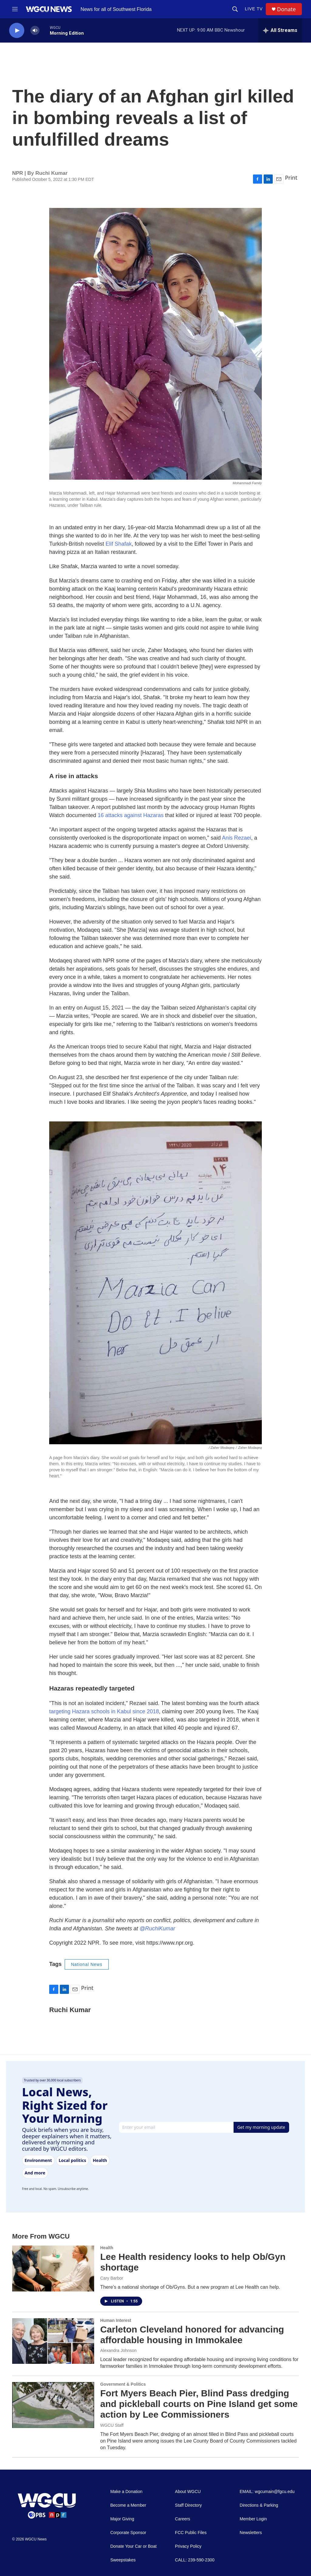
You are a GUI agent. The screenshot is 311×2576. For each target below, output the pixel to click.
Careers (182, 2519)
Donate (286, 9)
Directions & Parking (259, 2505)
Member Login (253, 2519)
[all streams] (280, 30)
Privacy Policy (188, 2546)
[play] (17, 30)
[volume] (35, 30)
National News (86, 1964)
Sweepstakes (122, 2560)
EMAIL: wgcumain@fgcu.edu (267, 2491)
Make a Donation (126, 2491)
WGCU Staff (112, 2425)
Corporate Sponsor (128, 2532)
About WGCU (188, 2491)
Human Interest (115, 2320)
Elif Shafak (118, 544)
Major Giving (122, 2519)
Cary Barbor (111, 2278)
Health (106, 2247)
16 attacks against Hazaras (130, 815)
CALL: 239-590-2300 (194, 2560)
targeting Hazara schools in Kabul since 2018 (104, 1711)
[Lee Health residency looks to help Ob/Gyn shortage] (53, 2268)
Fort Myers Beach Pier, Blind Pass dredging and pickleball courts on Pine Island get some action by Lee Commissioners (199, 2403)
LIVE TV (254, 8)
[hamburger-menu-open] (15, 9)
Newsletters (251, 2532)
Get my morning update (261, 2127)
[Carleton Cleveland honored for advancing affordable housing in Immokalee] (53, 2341)
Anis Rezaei (236, 838)
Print (291, 177)
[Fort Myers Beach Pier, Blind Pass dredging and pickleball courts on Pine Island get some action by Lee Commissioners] (53, 2405)
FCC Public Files (191, 2532)
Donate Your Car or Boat (133, 2546)
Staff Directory (188, 2505)
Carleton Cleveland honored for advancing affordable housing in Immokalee (192, 2334)
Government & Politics (123, 2384)
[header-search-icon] (235, 9)
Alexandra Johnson (118, 2350)
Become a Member (128, 2505)
